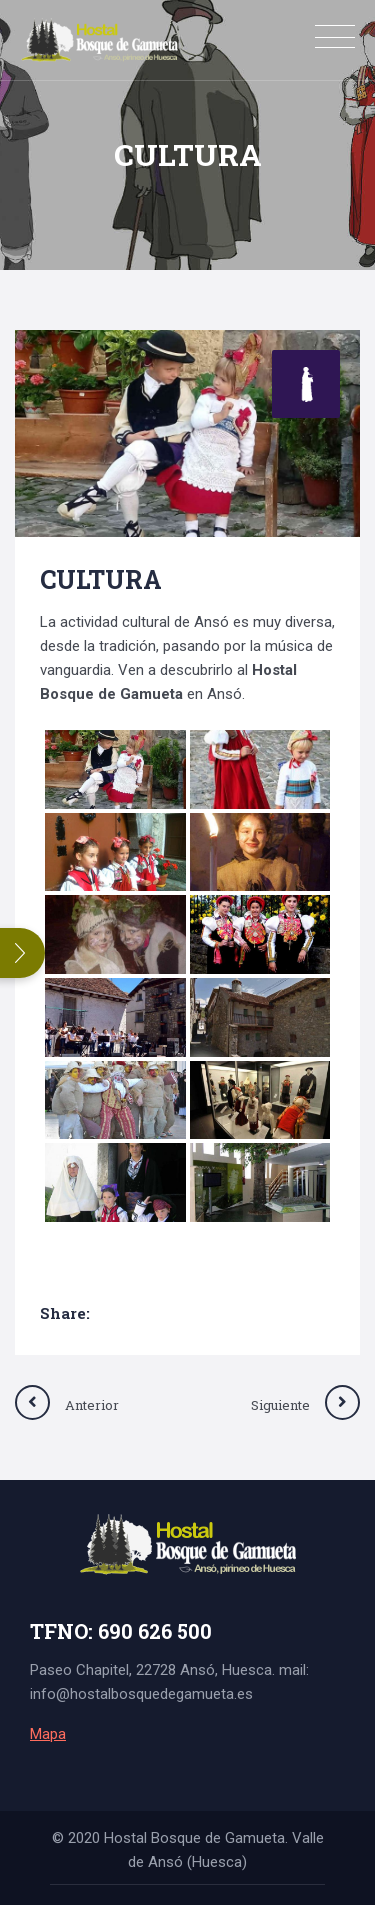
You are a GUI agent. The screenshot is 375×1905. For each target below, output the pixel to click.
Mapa (48, 1734)
